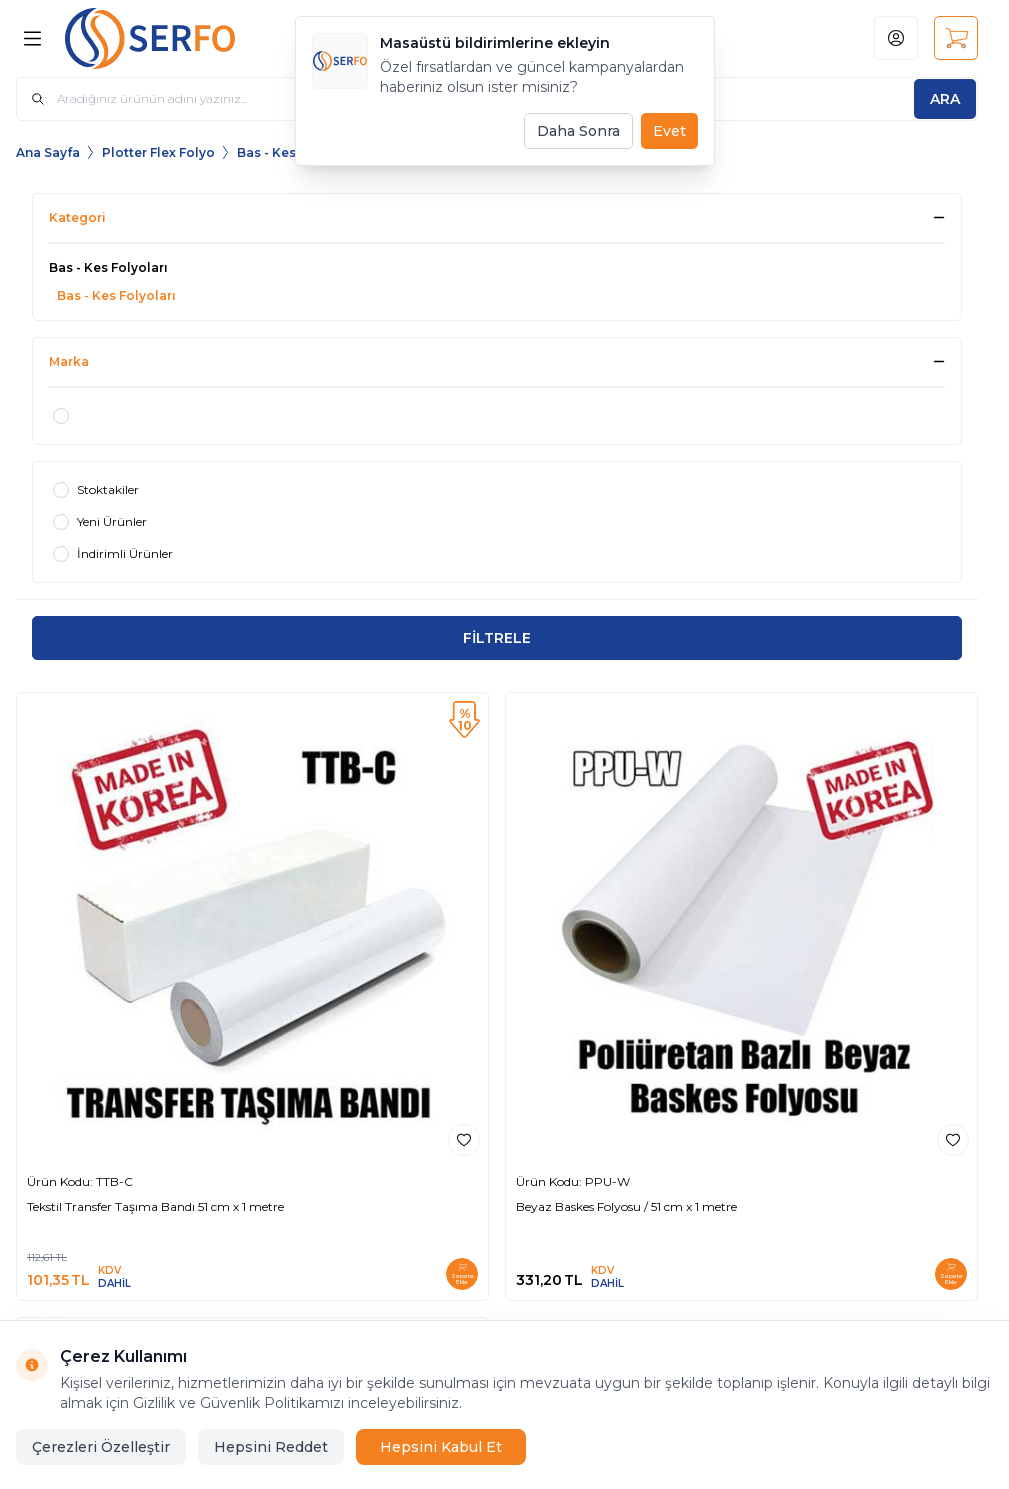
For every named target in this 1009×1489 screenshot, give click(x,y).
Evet (669, 131)
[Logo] (166, 38)
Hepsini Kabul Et (441, 1447)
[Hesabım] (896, 38)
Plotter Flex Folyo (158, 152)
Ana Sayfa (48, 152)
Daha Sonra (578, 131)
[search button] (945, 99)
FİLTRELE (497, 638)
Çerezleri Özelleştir (101, 1447)
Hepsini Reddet (271, 1447)
